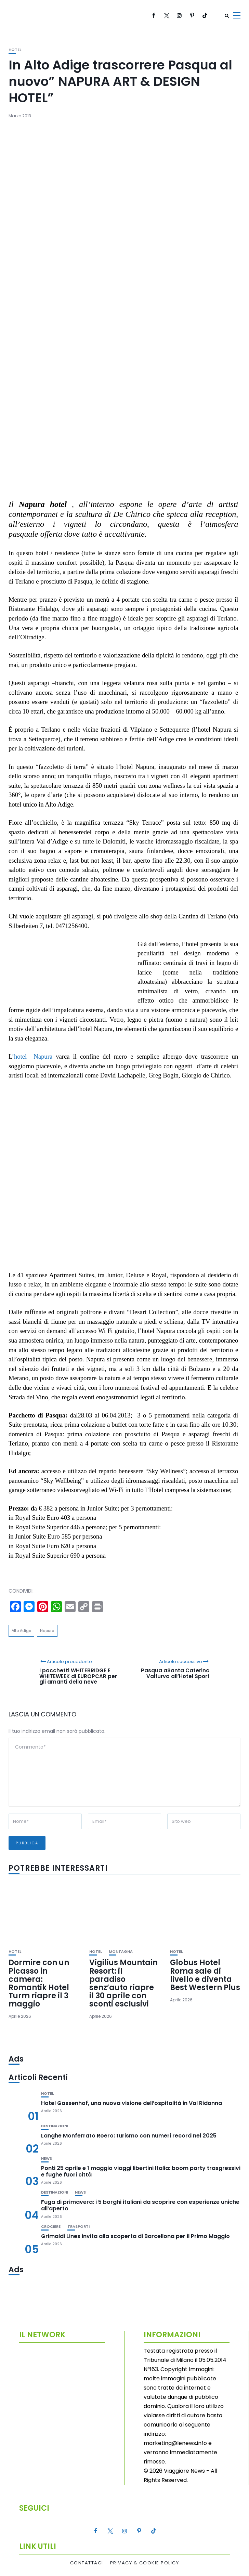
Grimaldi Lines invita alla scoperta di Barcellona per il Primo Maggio (135, 2236)
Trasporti (78, 2226)
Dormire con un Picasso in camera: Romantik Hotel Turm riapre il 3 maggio (39, 1983)
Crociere (51, 2226)
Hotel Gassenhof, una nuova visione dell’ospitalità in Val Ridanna (131, 2103)
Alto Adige (21, 1630)
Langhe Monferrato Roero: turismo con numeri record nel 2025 (129, 2136)
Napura (47, 1630)
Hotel (15, 50)
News (46, 2158)
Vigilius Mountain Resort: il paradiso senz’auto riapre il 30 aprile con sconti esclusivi (123, 1983)
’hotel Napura (32, 1056)
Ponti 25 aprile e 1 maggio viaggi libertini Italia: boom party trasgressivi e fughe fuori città (140, 2171)
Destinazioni (54, 2126)
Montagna (121, 1951)
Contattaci (86, 2563)
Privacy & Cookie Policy (144, 2563)
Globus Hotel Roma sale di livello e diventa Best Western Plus (205, 1975)
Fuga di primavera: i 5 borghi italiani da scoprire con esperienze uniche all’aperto (140, 2205)
